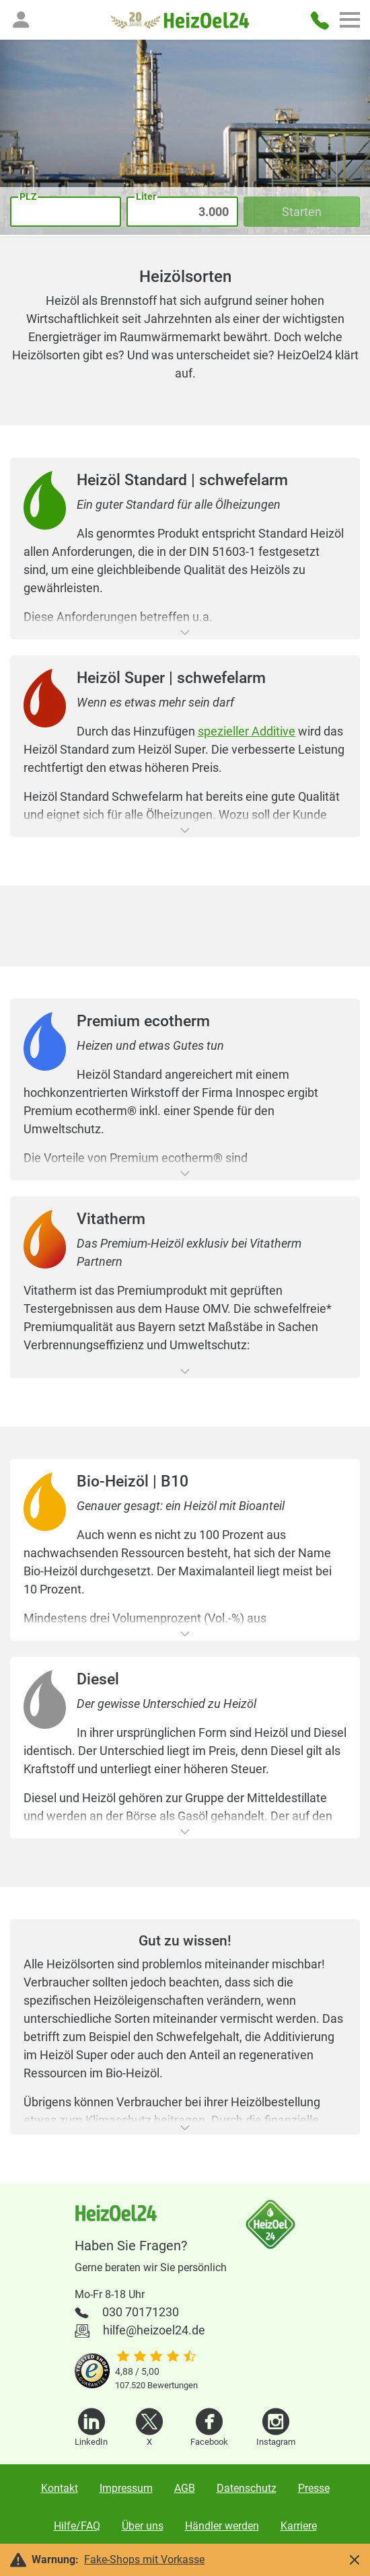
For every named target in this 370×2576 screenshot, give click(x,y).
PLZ (28, 196)
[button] (21, 19)
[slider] (156, 2357)
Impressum (126, 2488)
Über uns (142, 2525)
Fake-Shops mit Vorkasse (144, 2559)
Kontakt (59, 2488)
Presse (314, 2488)
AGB (184, 2488)
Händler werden (222, 2525)
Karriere (299, 2525)
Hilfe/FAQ (77, 2525)
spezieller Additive (246, 731)
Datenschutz (246, 2488)
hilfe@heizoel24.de (154, 2330)
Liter (146, 196)
